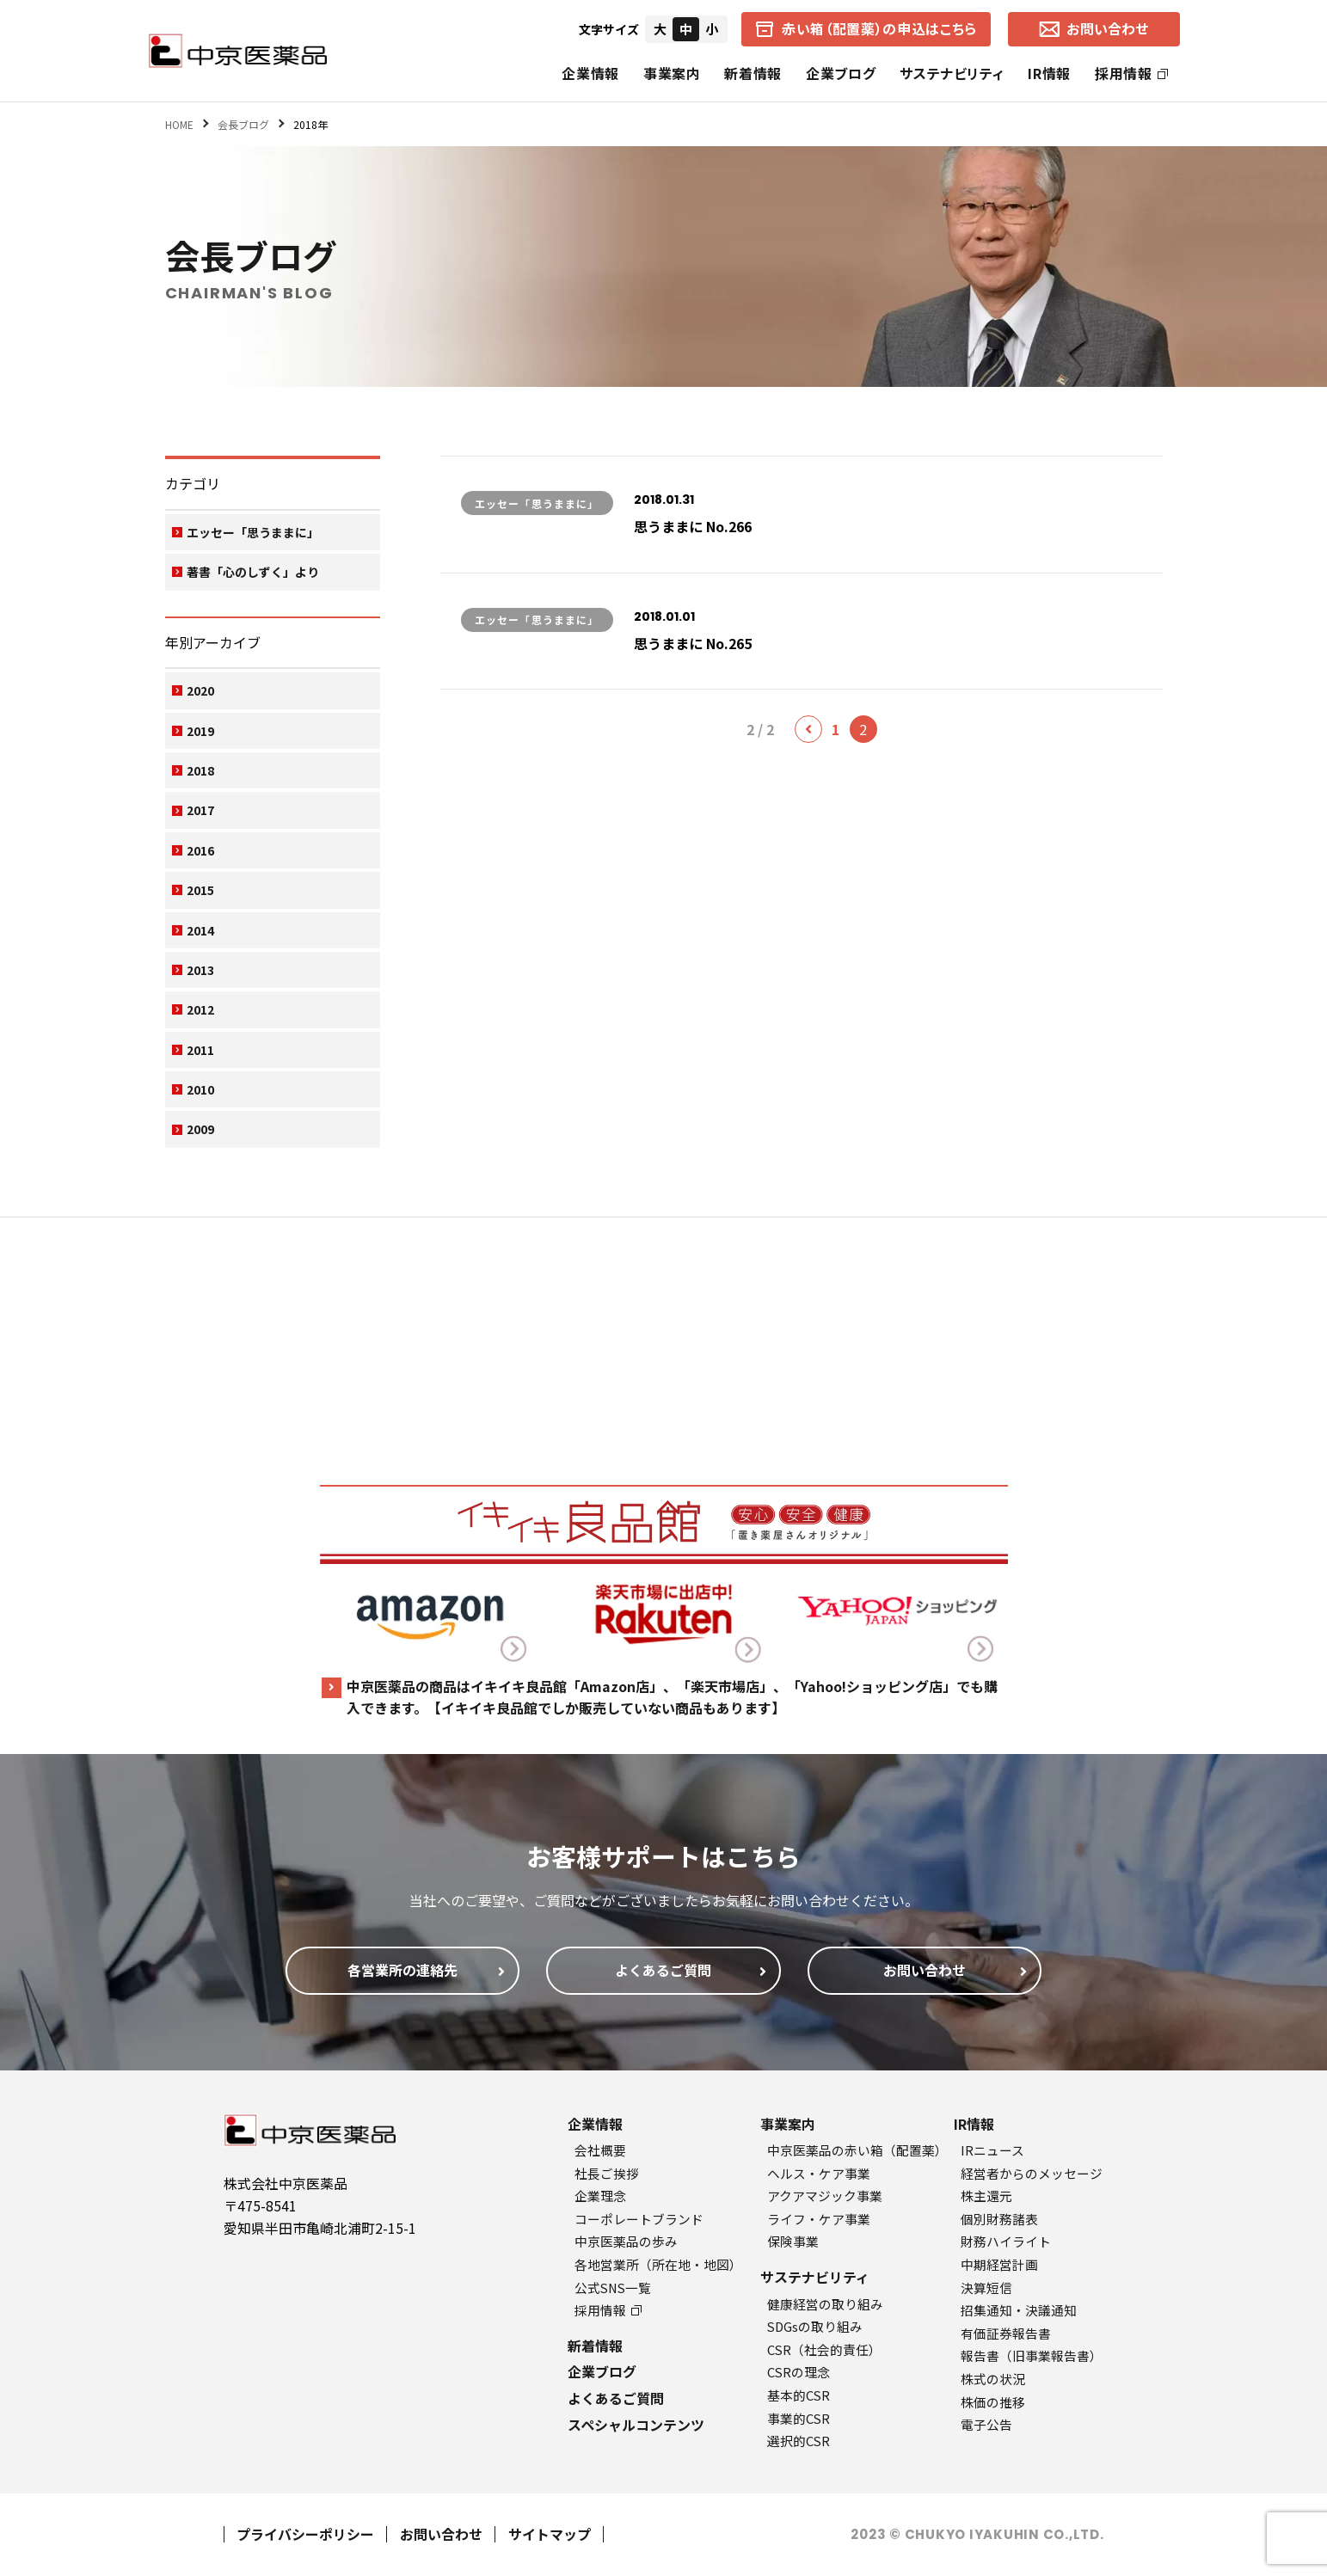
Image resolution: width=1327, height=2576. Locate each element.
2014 (200, 930)
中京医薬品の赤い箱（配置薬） (857, 2150)
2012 (200, 1009)
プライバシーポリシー (305, 2534)
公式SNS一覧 (612, 2288)
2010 (200, 1089)
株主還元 (986, 2196)
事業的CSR (798, 2418)
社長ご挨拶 (606, 2173)
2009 (200, 1129)
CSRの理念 (798, 2372)
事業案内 (672, 73)
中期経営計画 (999, 2264)
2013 (200, 969)
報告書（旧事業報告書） (1032, 2355)
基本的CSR (798, 2395)
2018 (200, 770)
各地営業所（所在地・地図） (658, 2264)
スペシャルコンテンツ (636, 2424)
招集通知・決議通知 (1019, 2310)
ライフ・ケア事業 (818, 2219)
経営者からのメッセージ (1032, 2173)
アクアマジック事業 (824, 2196)
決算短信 (986, 2288)
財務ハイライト (1006, 2241)
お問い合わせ (441, 2534)
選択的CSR (798, 2441)
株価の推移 (993, 2402)
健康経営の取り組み (825, 2304)
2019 (200, 730)
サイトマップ (549, 2534)
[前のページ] (808, 729)
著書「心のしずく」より (253, 571)
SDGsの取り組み (815, 2326)
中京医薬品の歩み (626, 2241)
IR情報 (1049, 73)
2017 (200, 810)
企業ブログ (840, 73)
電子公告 (986, 2424)
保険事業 (793, 2241)
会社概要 (600, 2150)
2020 (200, 690)
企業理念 (600, 2196)
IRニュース (992, 2150)
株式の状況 (993, 2379)
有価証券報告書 (1006, 2333)
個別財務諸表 (999, 2219)
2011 (200, 1049)
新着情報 (753, 73)
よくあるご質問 (616, 2398)
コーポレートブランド (638, 2219)
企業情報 (590, 73)
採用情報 (1131, 73)
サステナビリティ (952, 73)
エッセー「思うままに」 (253, 532)
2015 (200, 890)
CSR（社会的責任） (824, 2349)
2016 (200, 850)
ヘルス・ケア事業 (818, 2173)
